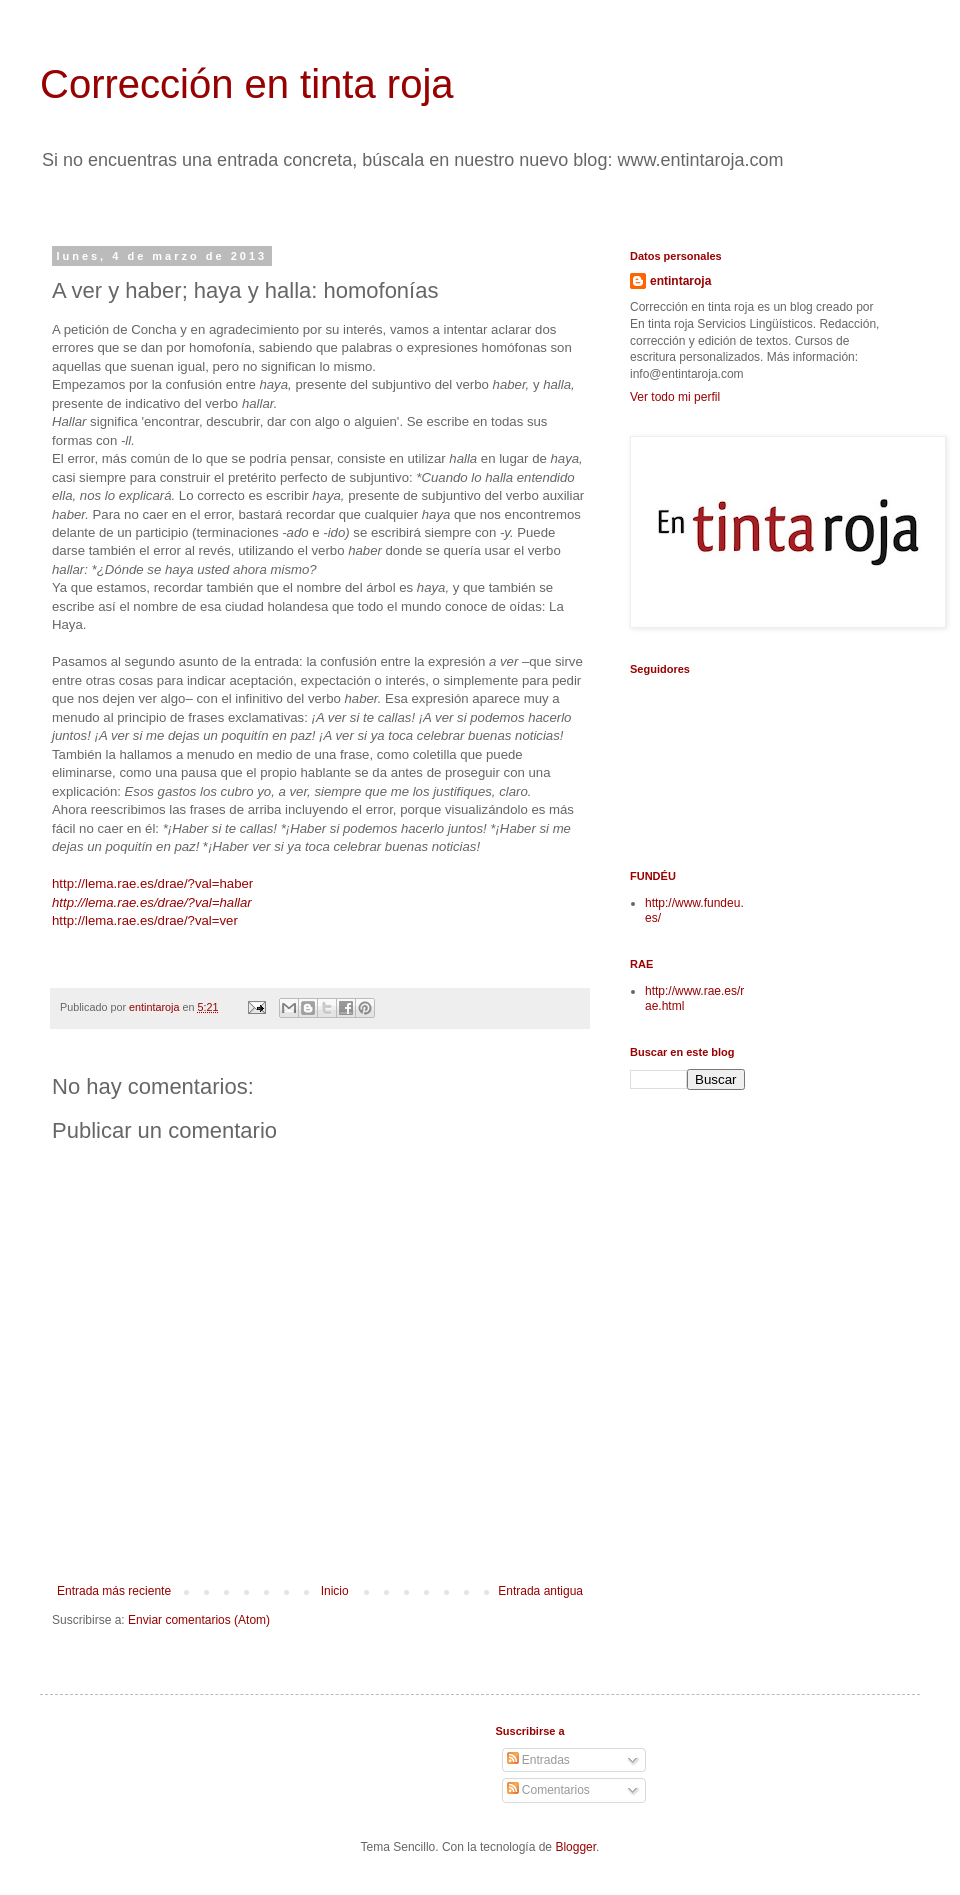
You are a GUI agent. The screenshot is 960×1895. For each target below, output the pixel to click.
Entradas (538, 1760)
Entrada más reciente (114, 1591)
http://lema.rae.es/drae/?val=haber (152, 883)
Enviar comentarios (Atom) (199, 1620)
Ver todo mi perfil (675, 397)
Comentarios (548, 1790)
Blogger (575, 1847)
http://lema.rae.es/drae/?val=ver (145, 920)
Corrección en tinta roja (247, 84)
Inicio (335, 1591)
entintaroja (680, 281)
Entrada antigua (540, 1591)
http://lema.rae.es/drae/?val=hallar (152, 902)
